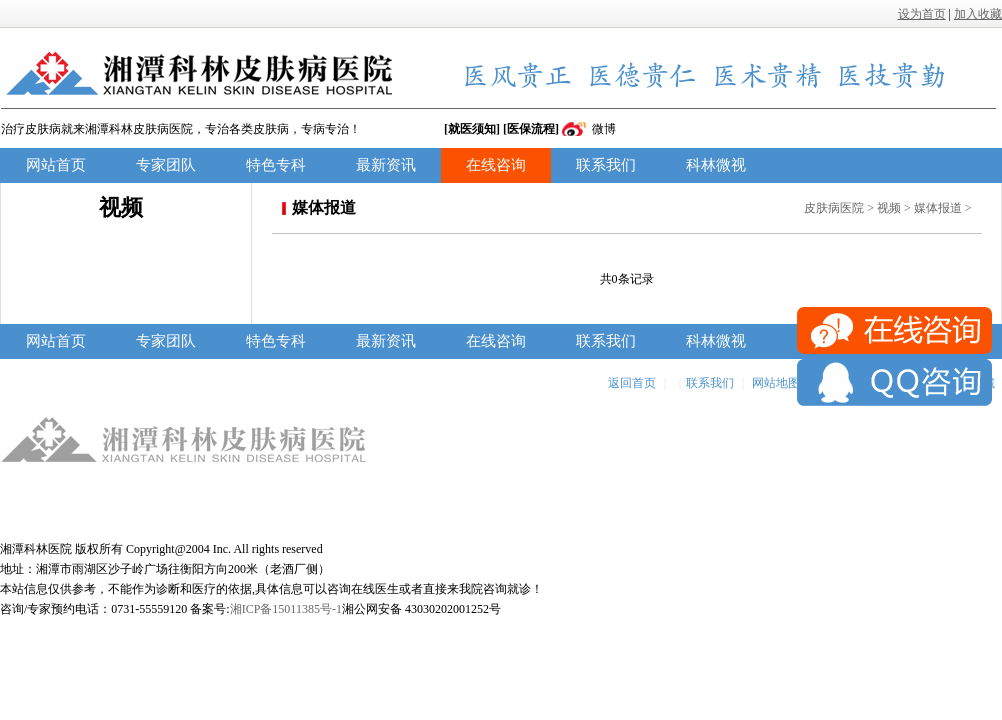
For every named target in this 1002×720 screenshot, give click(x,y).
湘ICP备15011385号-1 (286, 609)
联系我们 (606, 165)
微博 (604, 129)
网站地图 (776, 383)
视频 (889, 208)
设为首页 (922, 14)
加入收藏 (978, 14)
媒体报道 (938, 208)
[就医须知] (472, 129)
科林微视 (716, 165)
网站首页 (56, 165)
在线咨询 (496, 165)
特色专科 (276, 165)
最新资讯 (386, 165)
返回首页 (632, 383)
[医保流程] (531, 129)
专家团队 (166, 165)
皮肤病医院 (834, 208)
